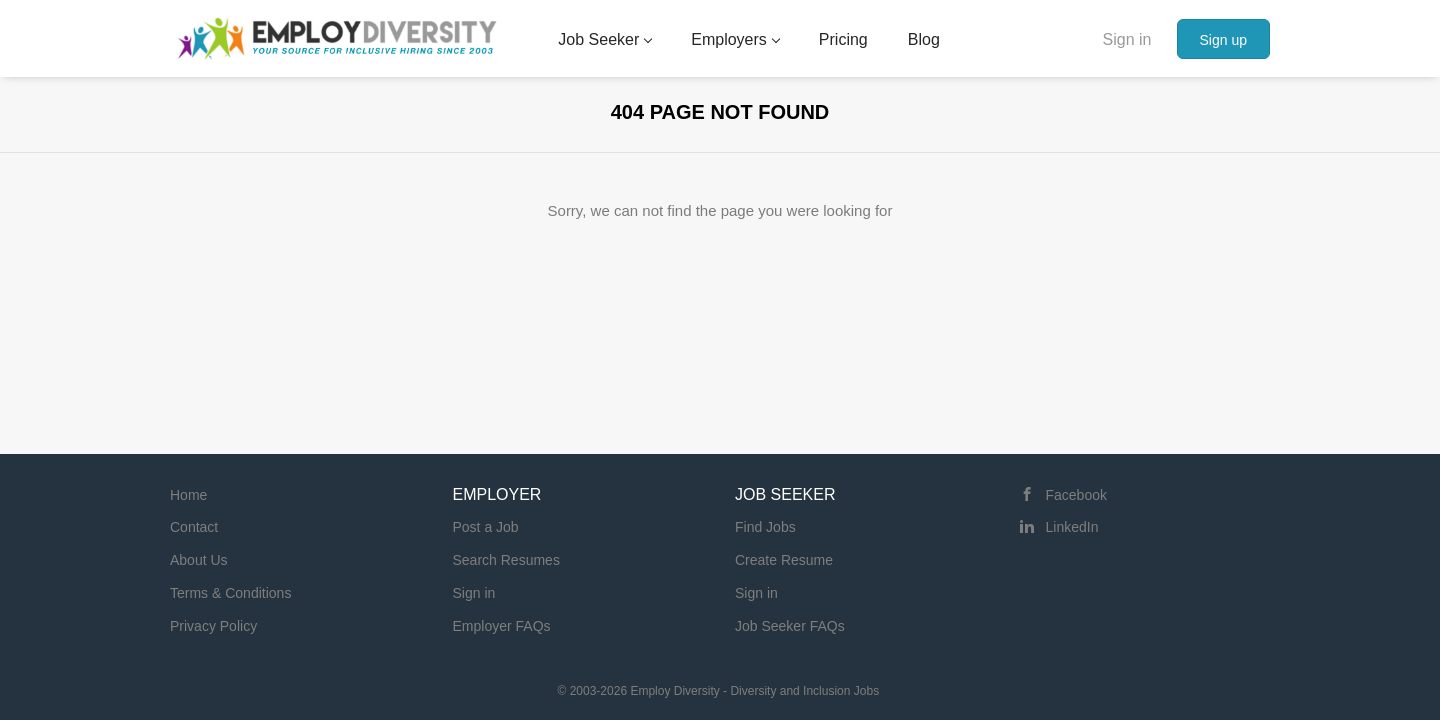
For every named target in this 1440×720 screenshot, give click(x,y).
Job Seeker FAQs (790, 626)
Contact (194, 527)
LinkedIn (1072, 527)
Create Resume (784, 560)
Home (188, 495)
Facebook (1076, 495)
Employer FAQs (502, 626)
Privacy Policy (213, 626)
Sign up (1223, 40)
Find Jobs (765, 527)
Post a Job (486, 527)
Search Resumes (506, 560)
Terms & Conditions (230, 593)
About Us (199, 560)
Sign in (1127, 39)
